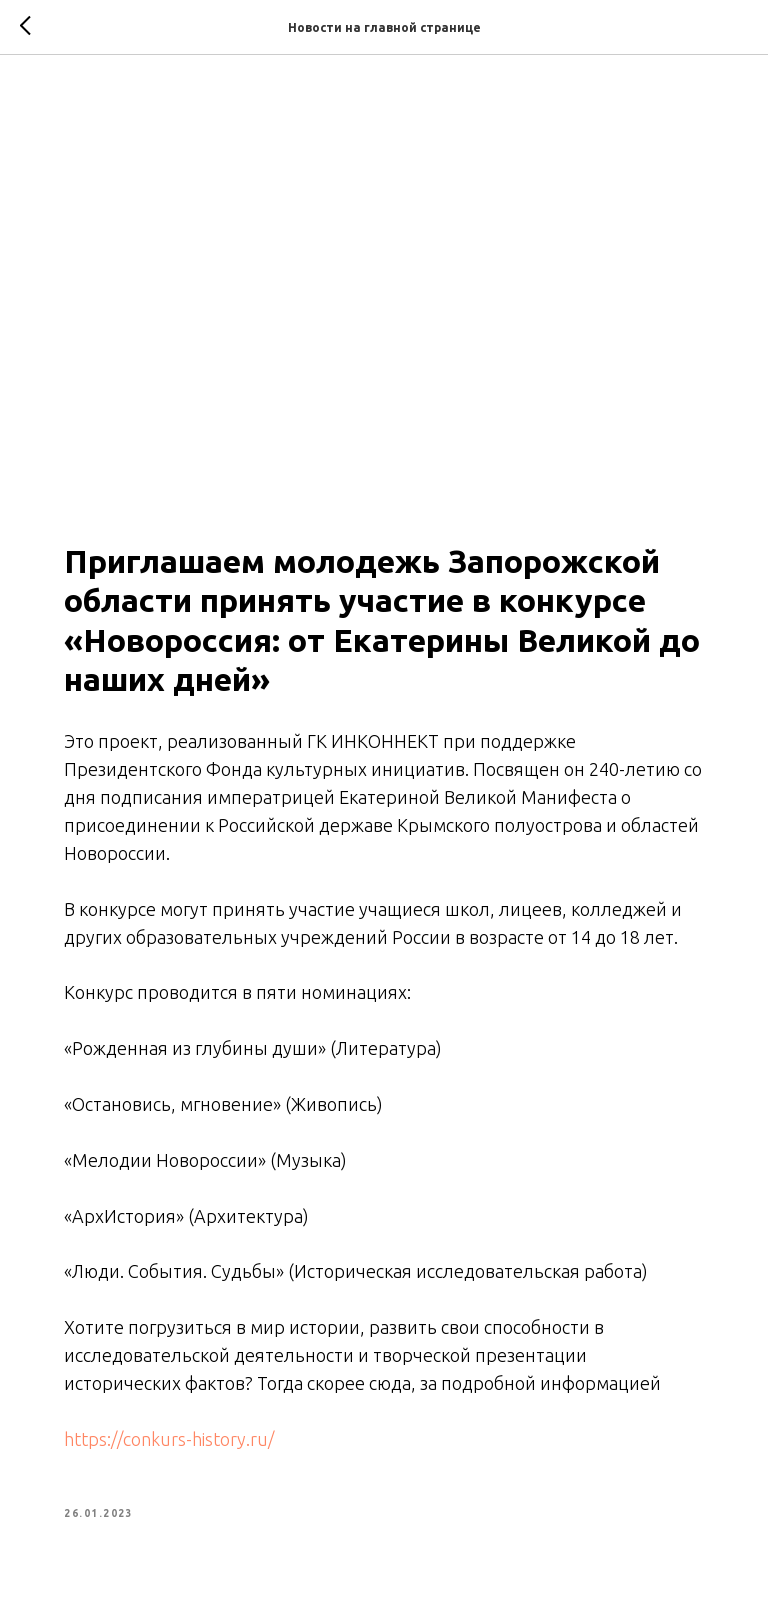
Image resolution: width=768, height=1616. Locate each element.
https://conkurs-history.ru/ (169, 1439)
